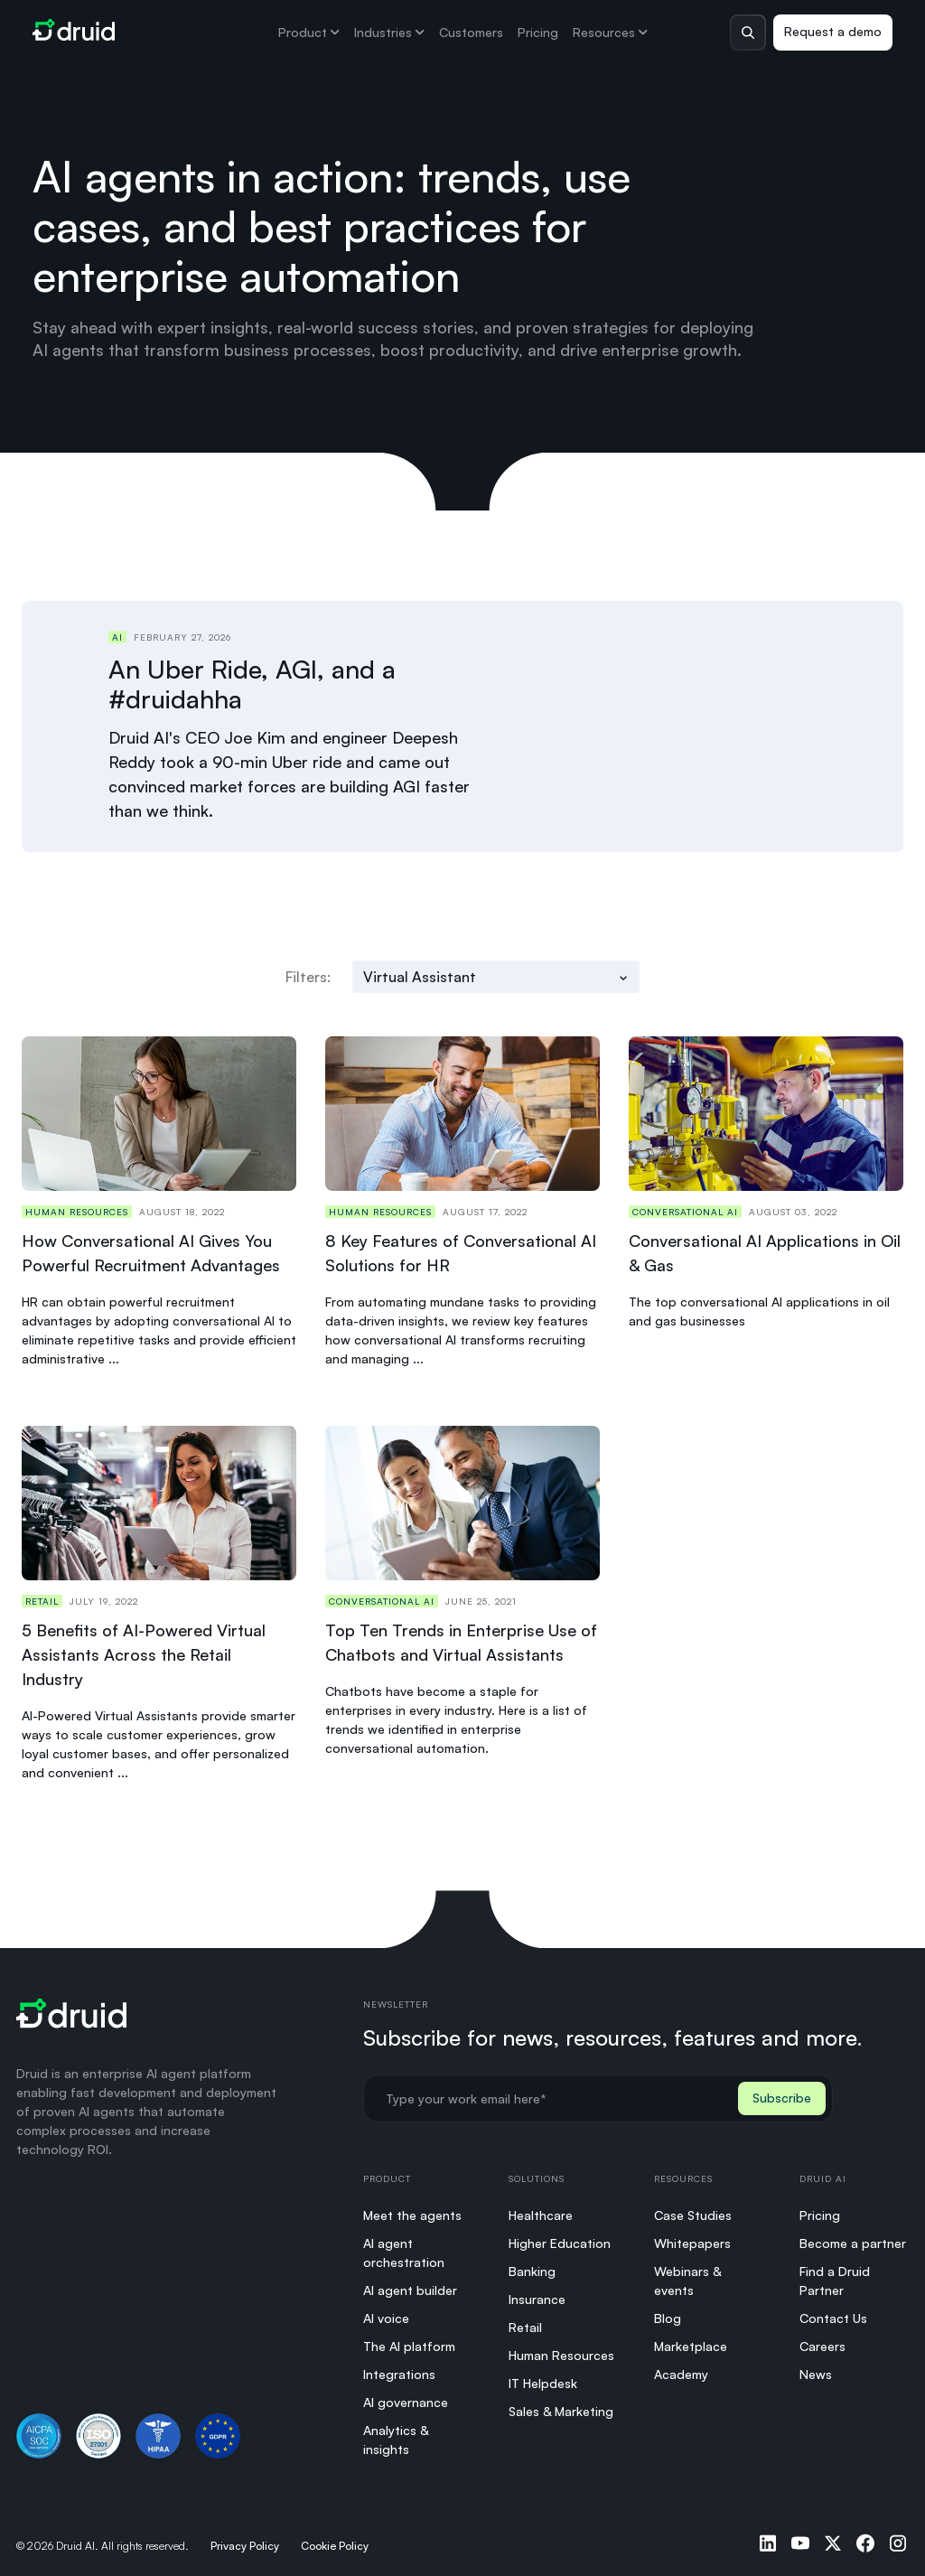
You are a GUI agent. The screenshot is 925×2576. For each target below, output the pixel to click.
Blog (667, 2311)
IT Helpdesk (543, 2376)
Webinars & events (687, 2274)
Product (309, 32)
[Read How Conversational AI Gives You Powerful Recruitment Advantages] (159, 1197)
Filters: (308, 971)
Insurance (537, 2292)
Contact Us (833, 2311)
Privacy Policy (244, 2539)
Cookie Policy (335, 2539)
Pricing (538, 32)
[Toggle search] (748, 32)
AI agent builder (410, 2283)
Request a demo (833, 31)
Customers (471, 32)
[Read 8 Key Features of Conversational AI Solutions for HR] (462, 1197)
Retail (525, 2320)
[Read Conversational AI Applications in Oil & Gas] (766, 1197)
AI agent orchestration (403, 2246)
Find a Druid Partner (834, 2274)
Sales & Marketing (561, 2404)
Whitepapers (692, 2236)
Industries (389, 32)
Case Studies (693, 2208)
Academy (681, 2367)
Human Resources (561, 2348)
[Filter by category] (496, 971)
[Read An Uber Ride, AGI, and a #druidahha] (495, 724)
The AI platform (409, 2339)
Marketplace (690, 2339)
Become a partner (852, 2236)
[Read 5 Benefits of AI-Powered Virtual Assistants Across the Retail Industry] (159, 1598)
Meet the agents (412, 2208)
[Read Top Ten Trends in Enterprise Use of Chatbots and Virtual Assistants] (462, 1598)
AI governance (405, 2395)
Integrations (399, 2367)
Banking (532, 2264)
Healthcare (541, 2208)
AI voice (386, 2311)
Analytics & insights (395, 2433)
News (815, 2367)
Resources (610, 32)
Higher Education (560, 2236)
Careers (822, 2339)
